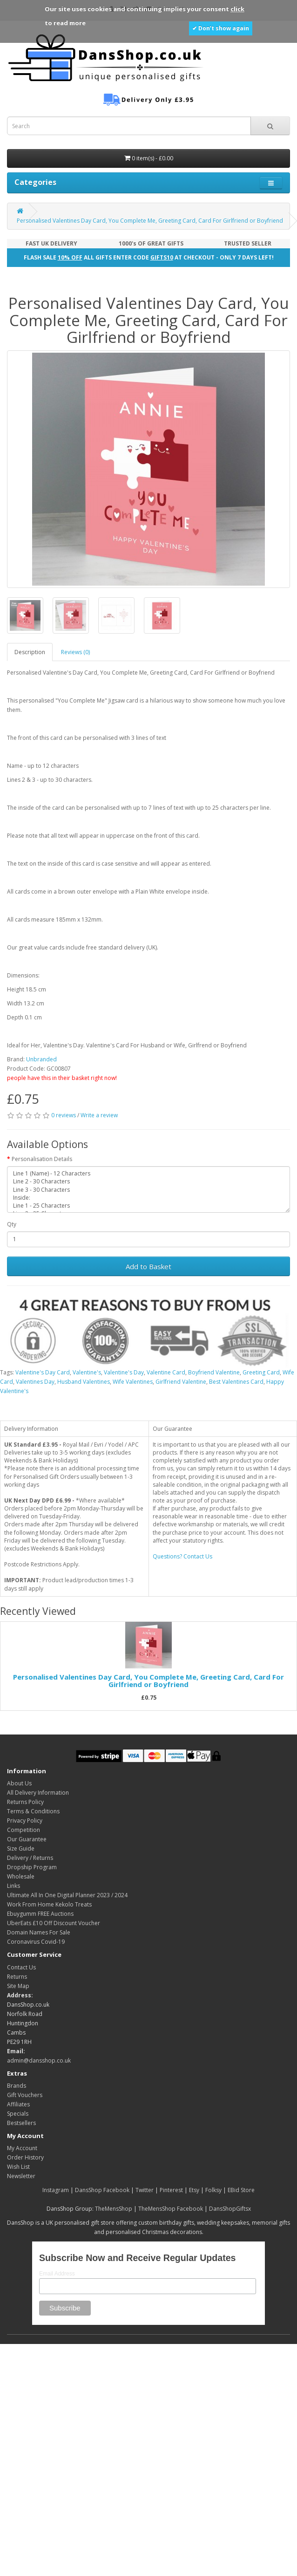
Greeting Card (261, 1372)
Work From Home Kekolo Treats (49, 1904)
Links (13, 1886)
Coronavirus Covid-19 (36, 1942)
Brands (16, 2086)
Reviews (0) (75, 652)
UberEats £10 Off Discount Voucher (53, 1923)
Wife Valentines (133, 1382)
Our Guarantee (27, 1839)
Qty (11, 1224)
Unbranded (41, 1059)
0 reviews (63, 1115)
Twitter (144, 2190)
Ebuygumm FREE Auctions (40, 1914)
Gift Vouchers (24, 2095)
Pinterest (171, 2190)
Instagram (55, 2190)
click (237, 9)
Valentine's (87, 1372)
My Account (22, 2148)
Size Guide (20, 1848)
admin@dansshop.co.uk (39, 2060)
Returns (17, 1977)
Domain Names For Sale (38, 1932)
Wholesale (20, 1876)
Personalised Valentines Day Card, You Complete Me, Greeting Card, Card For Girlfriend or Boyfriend (150, 221)
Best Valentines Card (236, 1382)
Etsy (194, 2190)
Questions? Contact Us (182, 1556)
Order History (25, 2157)
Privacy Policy (24, 1820)
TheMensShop (113, 2209)
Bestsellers (21, 2123)
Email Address (57, 2273)
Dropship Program (32, 1867)
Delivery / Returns (30, 1858)
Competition (23, 1830)
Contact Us (21, 1967)
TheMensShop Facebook (170, 2209)
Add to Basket (148, 1266)
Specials (17, 2114)
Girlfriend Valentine (180, 1382)
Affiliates (18, 2104)
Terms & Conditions (33, 1811)
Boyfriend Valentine (214, 1372)
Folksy (213, 2190)
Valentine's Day (124, 1372)
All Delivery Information (38, 1793)
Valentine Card (166, 1372)
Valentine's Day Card (42, 1372)
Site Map (18, 1986)
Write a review (99, 1115)
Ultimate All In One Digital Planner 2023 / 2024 (67, 1895)
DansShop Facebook (102, 2190)
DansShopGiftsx (230, 2209)
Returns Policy (25, 1802)
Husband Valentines (83, 1382)
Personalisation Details (42, 1159)
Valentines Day (35, 1382)
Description (29, 652)
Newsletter (21, 2176)
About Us (19, 1783)
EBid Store (241, 2190)
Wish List (18, 2167)
